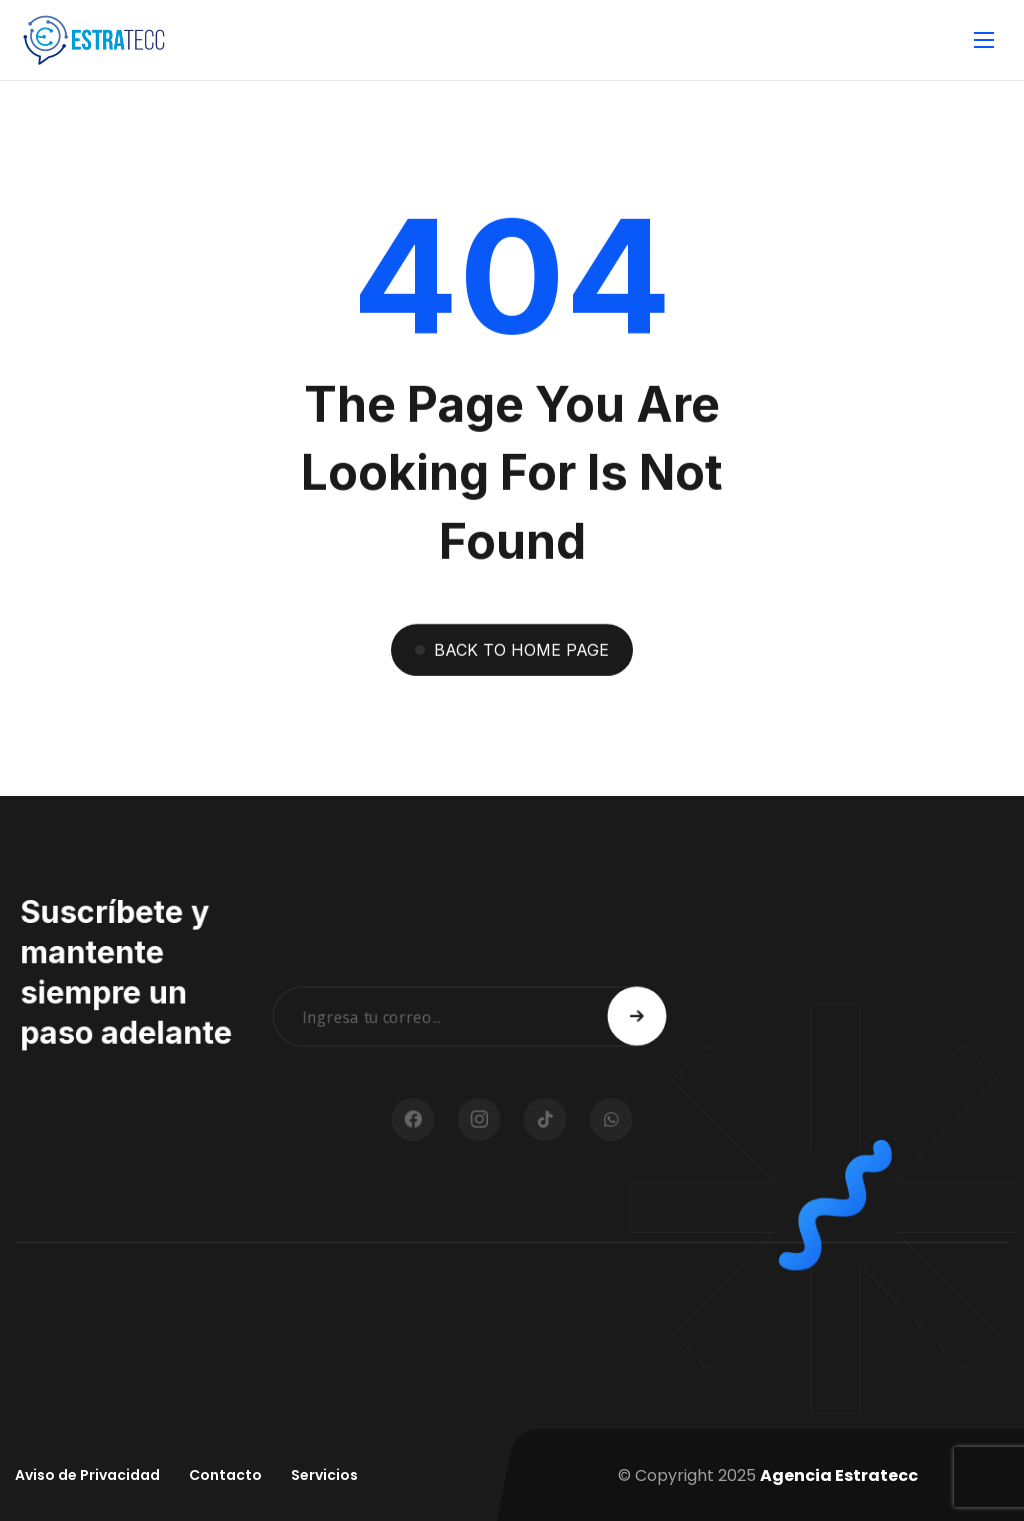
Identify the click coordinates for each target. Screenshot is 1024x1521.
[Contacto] (225, 1476)
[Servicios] (324, 1476)
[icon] (446, 1119)
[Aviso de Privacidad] (87, 1476)
